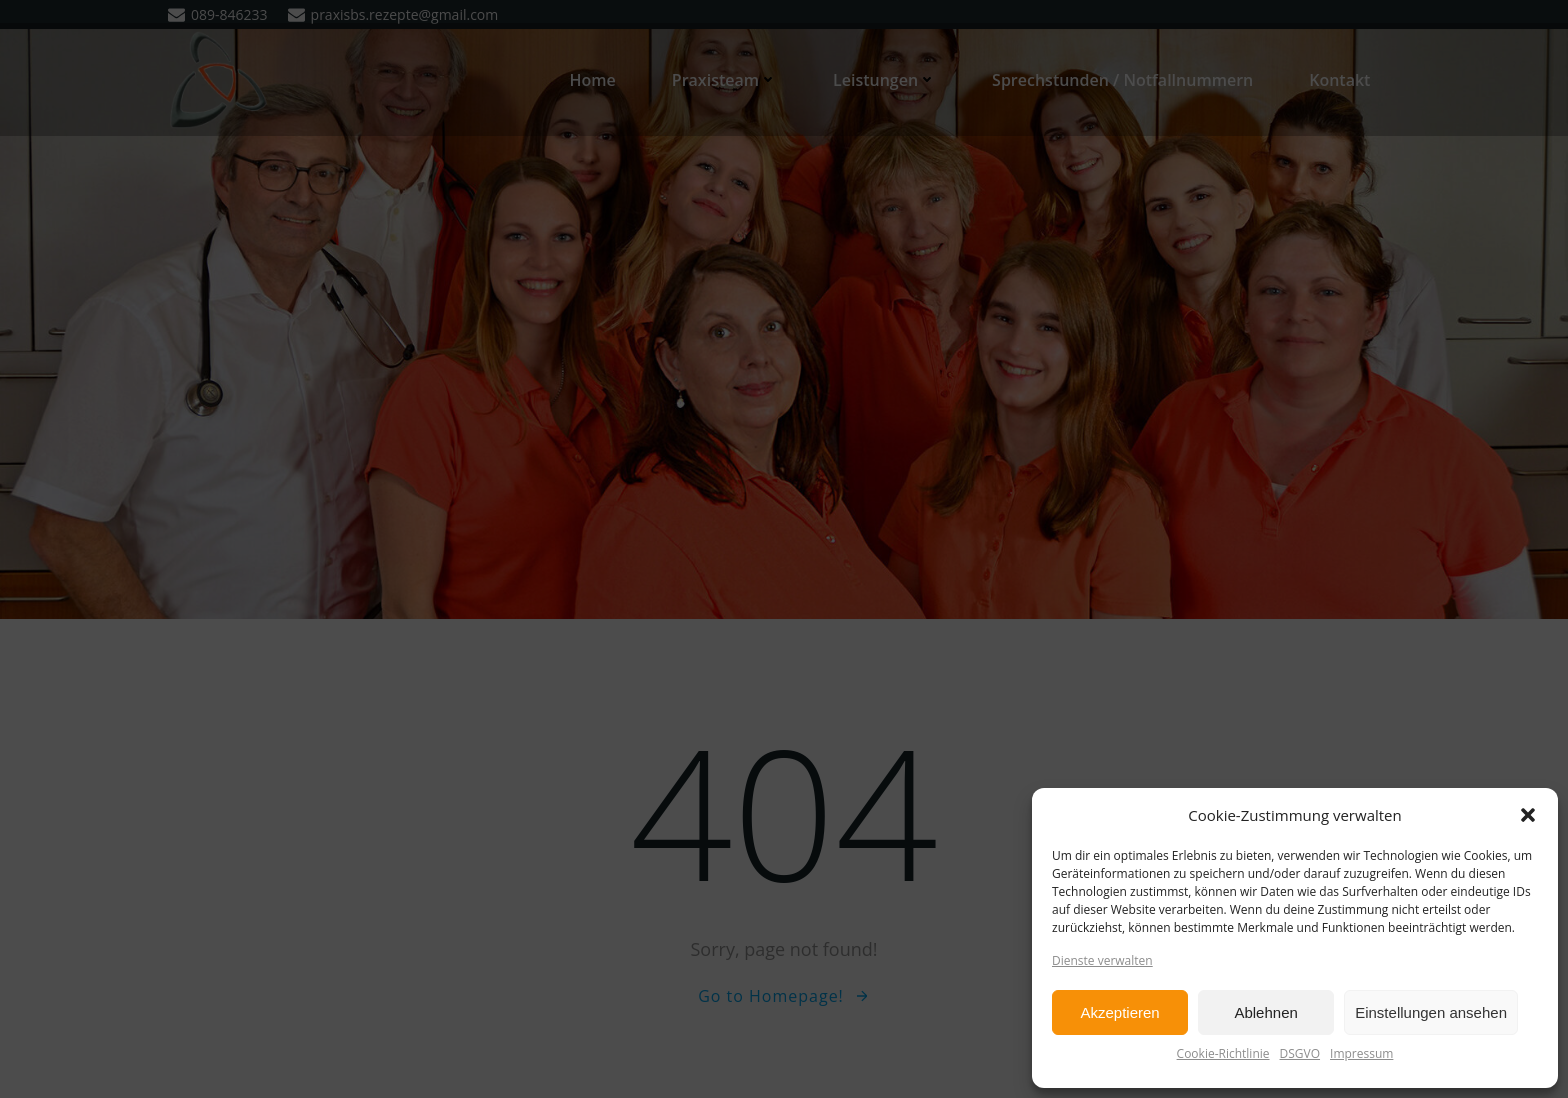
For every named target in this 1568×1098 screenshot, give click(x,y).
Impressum (1361, 1053)
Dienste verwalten (1102, 960)
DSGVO (1300, 1053)
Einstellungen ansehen (1431, 1012)
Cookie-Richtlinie (1223, 1053)
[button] (1528, 815)
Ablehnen (1265, 1012)
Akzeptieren (1119, 1012)
